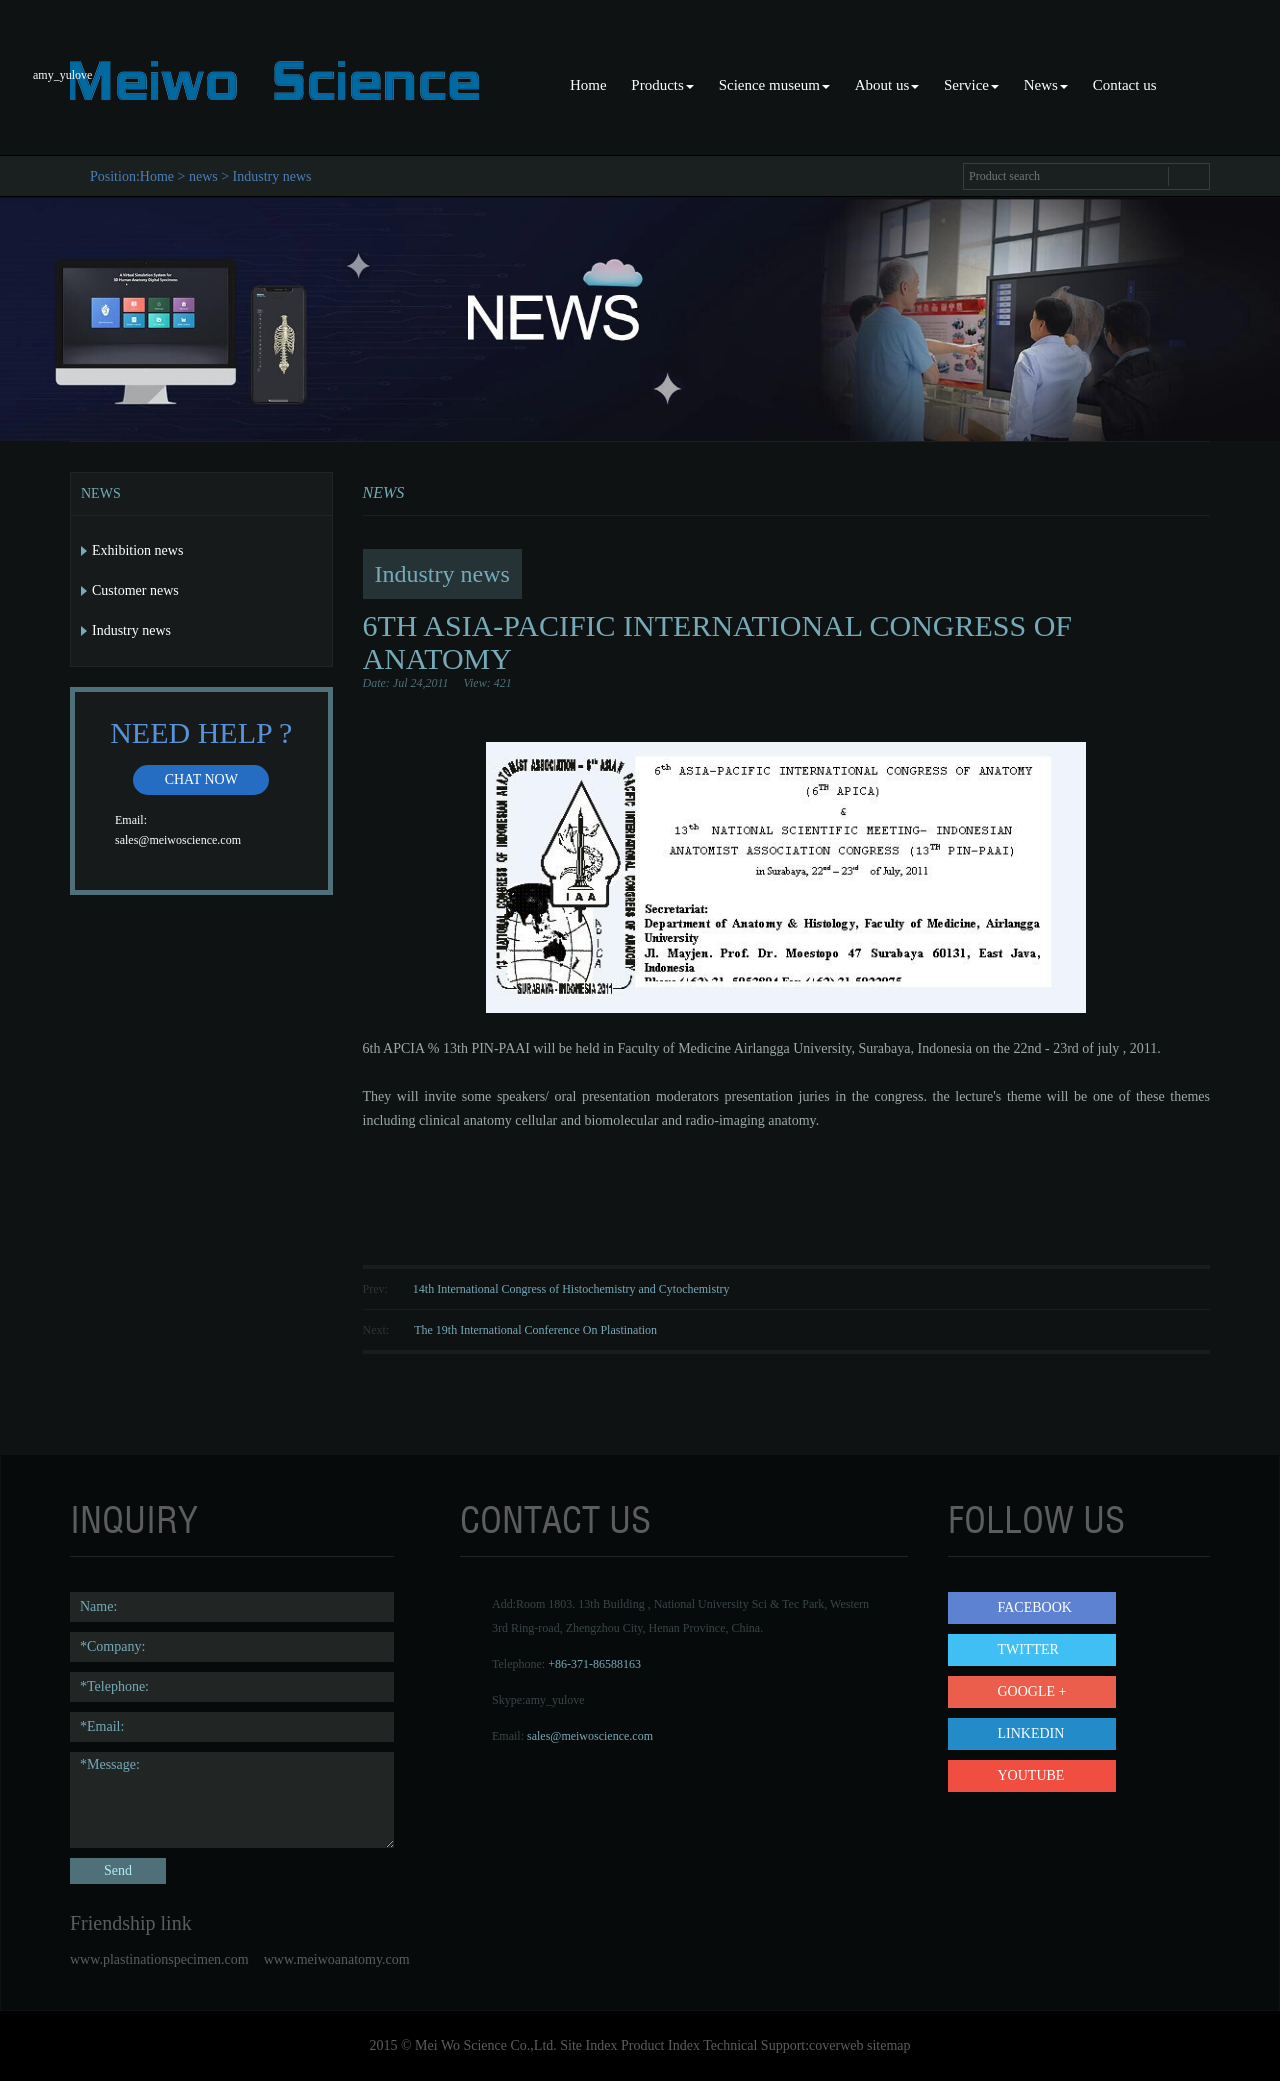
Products (662, 85)
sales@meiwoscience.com (178, 840)
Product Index (660, 2045)
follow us (1036, 1520)
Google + (1032, 1691)
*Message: (232, 1800)
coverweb (836, 2045)
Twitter (1028, 1649)
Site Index (588, 2045)
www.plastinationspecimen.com (159, 1959)
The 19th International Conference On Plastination (535, 1330)
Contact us (1125, 85)
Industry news (272, 176)
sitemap (889, 2045)
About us (887, 85)
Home (588, 85)
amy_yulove (554, 1700)
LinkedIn (1031, 1733)
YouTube (1031, 1775)
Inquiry (134, 1520)
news (203, 176)
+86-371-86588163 (594, 1664)
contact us (555, 1520)
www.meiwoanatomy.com (337, 1959)
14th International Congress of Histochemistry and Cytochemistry (571, 1289)
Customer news (135, 590)
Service (971, 85)
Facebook (1035, 1607)
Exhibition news (137, 550)
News (1046, 85)
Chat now (201, 779)
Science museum (774, 85)
